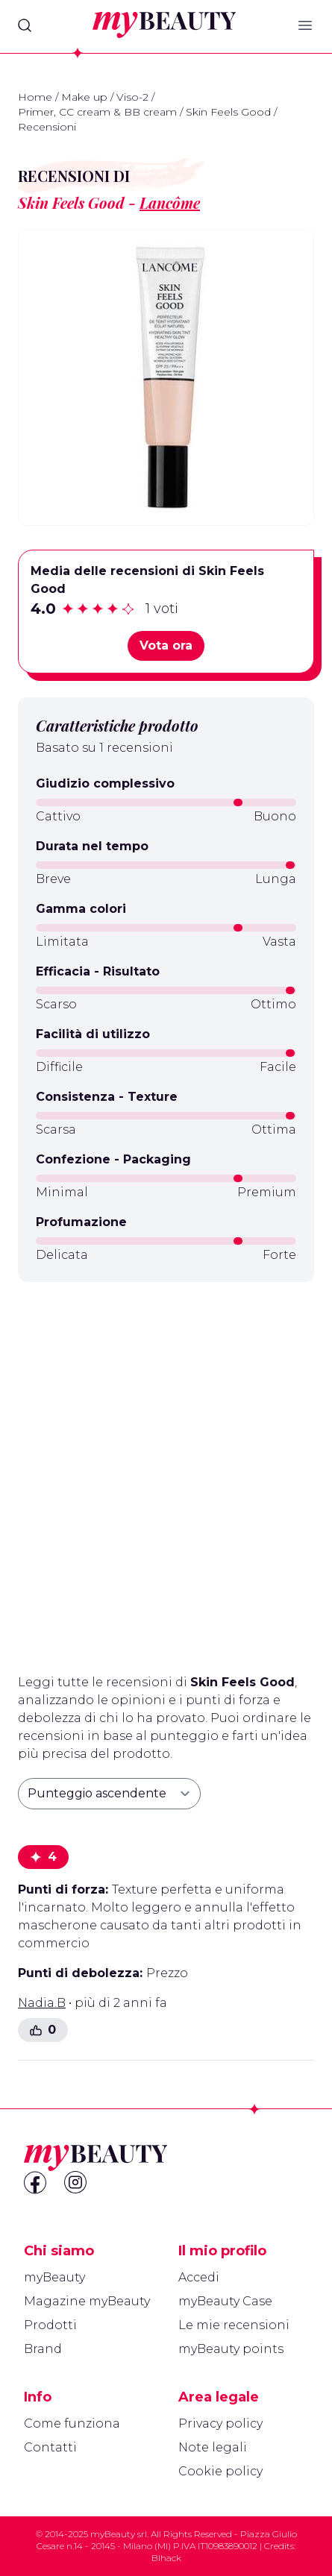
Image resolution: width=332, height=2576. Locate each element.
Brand (43, 2349)
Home (35, 97)
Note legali (212, 2447)
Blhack (166, 2557)
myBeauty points (231, 2349)
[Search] (24, 25)
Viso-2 (132, 97)
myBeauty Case (225, 2301)
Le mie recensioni (233, 2325)
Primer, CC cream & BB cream (97, 112)
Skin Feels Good (228, 112)
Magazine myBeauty (87, 2301)
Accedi (198, 2277)
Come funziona (72, 2423)
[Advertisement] (166, 1472)
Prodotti (50, 2325)
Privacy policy (220, 2423)
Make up (84, 97)
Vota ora (166, 645)
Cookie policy (220, 2471)
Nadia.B (42, 2003)
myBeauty (54, 2277)
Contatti (50, 2447)
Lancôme (170, 202)
